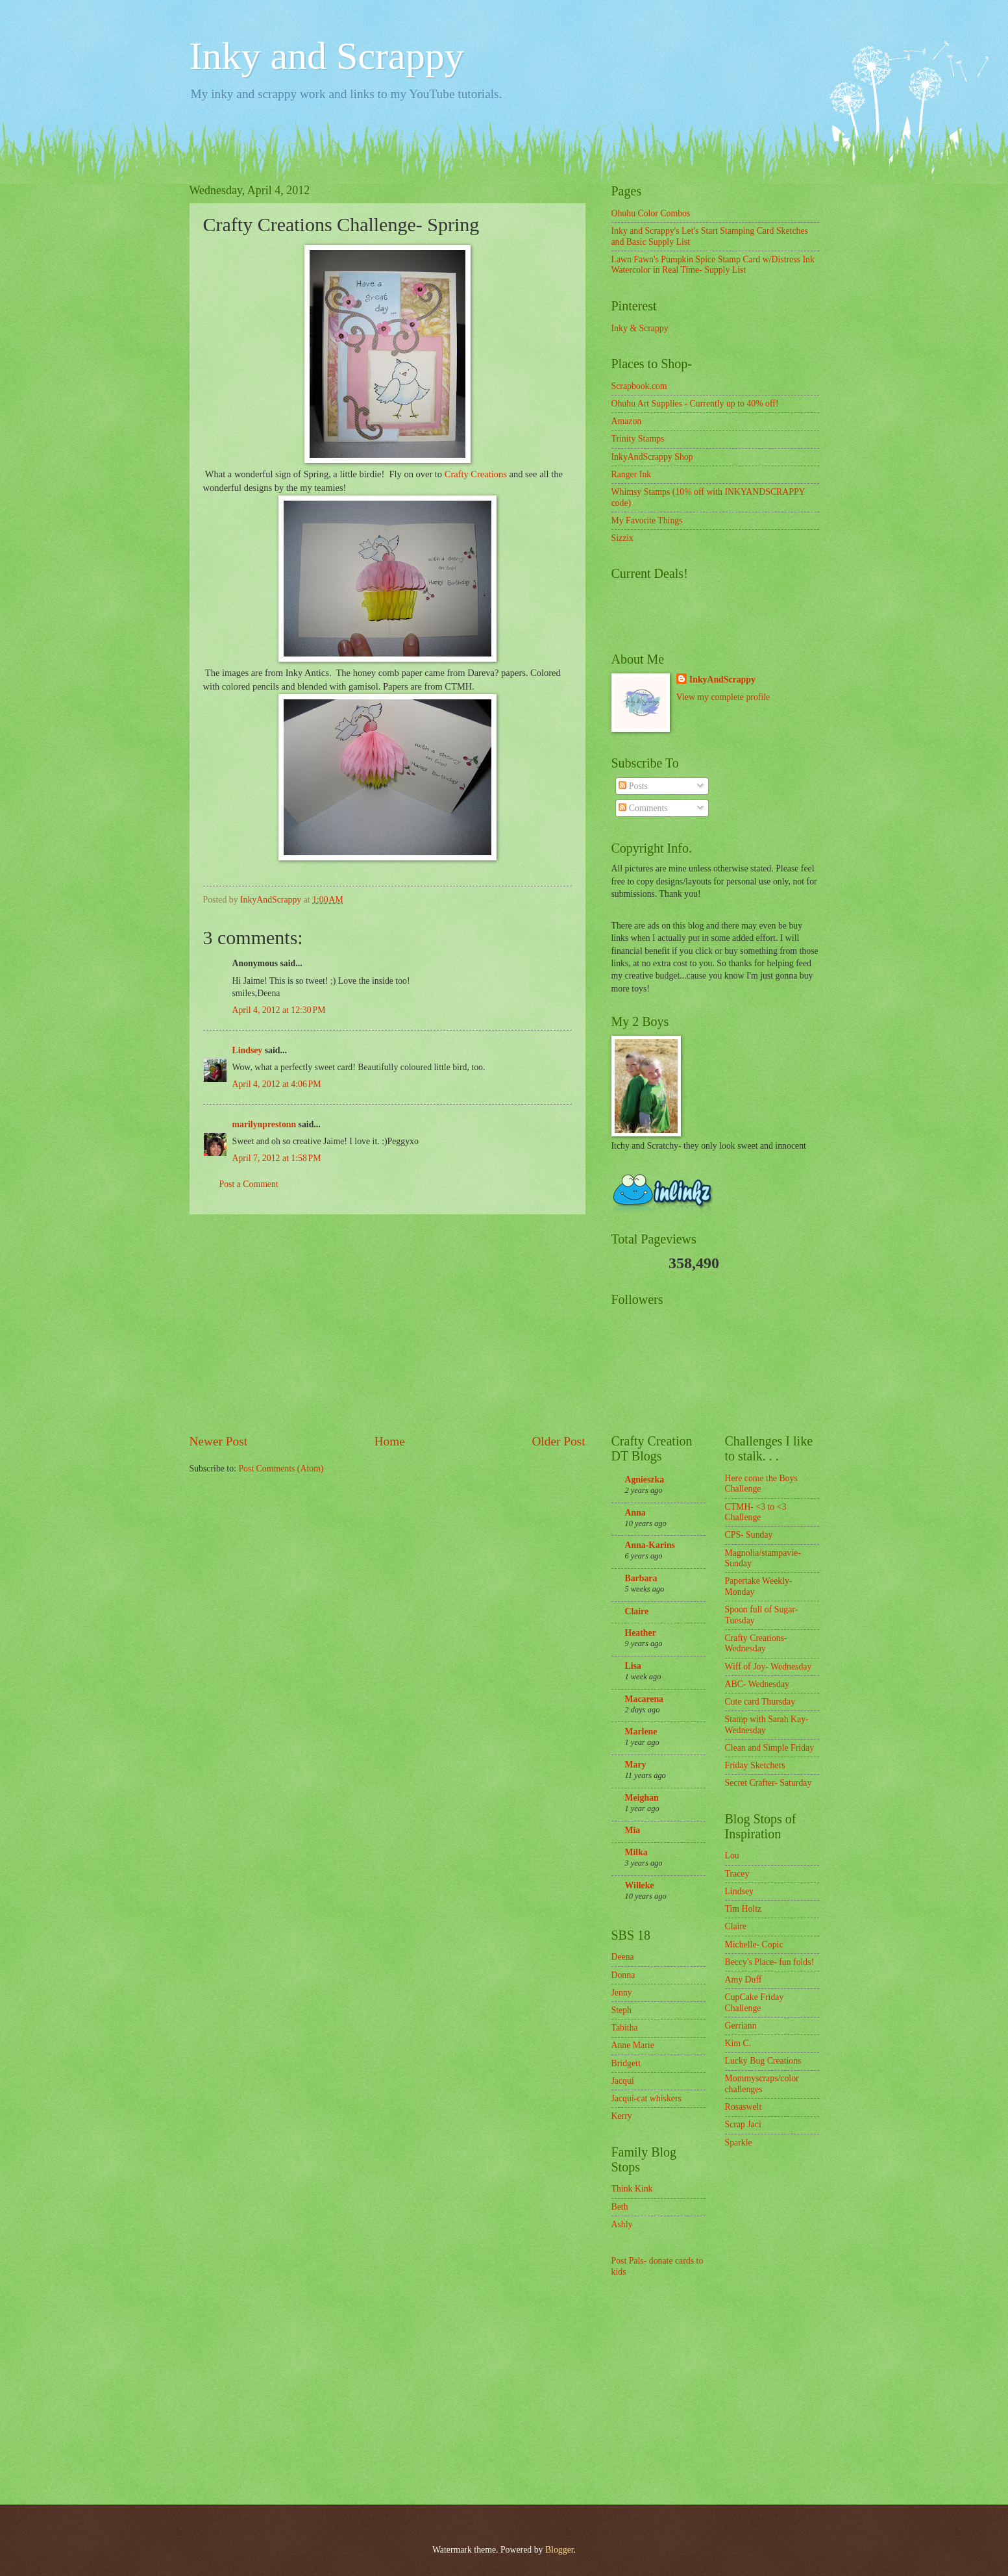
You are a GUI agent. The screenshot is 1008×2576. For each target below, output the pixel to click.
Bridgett (626, 2063)
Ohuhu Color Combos (651, 213)
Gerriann (741, 2026)
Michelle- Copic (754, 1944)
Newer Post (219, 1441)
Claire (637, 1611)
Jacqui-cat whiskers (646, 2098)
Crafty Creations (476, 474)
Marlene (641, 1731)
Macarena (644, 1699)
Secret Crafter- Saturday (768, 1783)
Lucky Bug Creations (763, 2061)
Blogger (559, 2550)
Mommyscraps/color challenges (762, 2083)
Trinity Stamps (638, 439)
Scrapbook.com (639, 386)
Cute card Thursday (760, 1702)
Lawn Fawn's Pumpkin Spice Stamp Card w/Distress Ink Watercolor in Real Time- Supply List (713, 265)
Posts (633, 786)
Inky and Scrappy (327, 55)
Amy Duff (743, 1979)
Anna (635, 1513)
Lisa (633, 1666)
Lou (732, 1855)
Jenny (621, 1992)
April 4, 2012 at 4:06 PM (276, 1084)
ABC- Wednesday (757, 1684)
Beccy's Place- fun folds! (770, 1962)
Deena (622, 1957)
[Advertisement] (387, 1323)
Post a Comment (248, 1184)
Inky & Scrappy (640, 328)
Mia (633, 1830)
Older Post (558, 1441)
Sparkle (738, 2142)
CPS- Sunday (749, 1535)
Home (390, 1441)
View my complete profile (723, 697)
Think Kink (632, 2189)
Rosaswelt (743, 2107)
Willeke (639, 1885)
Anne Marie (632, 2045)
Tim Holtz (743, 1909)
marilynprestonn (264, 1124)
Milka (636, 1852)
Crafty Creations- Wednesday (756, 1643)
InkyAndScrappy (722, 679)
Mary (635, 1764)
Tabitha (624, 2027)
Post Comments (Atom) (280, 1468)
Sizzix (622, 538)
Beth (619, 2207)
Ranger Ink (631, 474)
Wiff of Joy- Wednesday (768, 1666)
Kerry (621, 2116)
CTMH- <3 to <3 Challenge (756, 1512)
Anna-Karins (650, 1545)
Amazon (626, 421)
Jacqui (622, 2081)
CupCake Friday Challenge (754, 2002)
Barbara (641, 1578)
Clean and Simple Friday (770, 1748)
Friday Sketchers (755, 1765)
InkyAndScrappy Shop (652, 457)
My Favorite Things (647, 520)
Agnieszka (645, 1479)
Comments (643, 808)
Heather (640, 1633)
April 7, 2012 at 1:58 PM (276, 1158)
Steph (621, 2010)
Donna (623, 1975)
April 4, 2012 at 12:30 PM (279, 1010)
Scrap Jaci (743, 2124)
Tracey (737, 1874)
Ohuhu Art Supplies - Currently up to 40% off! (695, 403)
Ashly (622, 2224)
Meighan (642, 1798)
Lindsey (247, 1050)
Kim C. (738, 2043)
